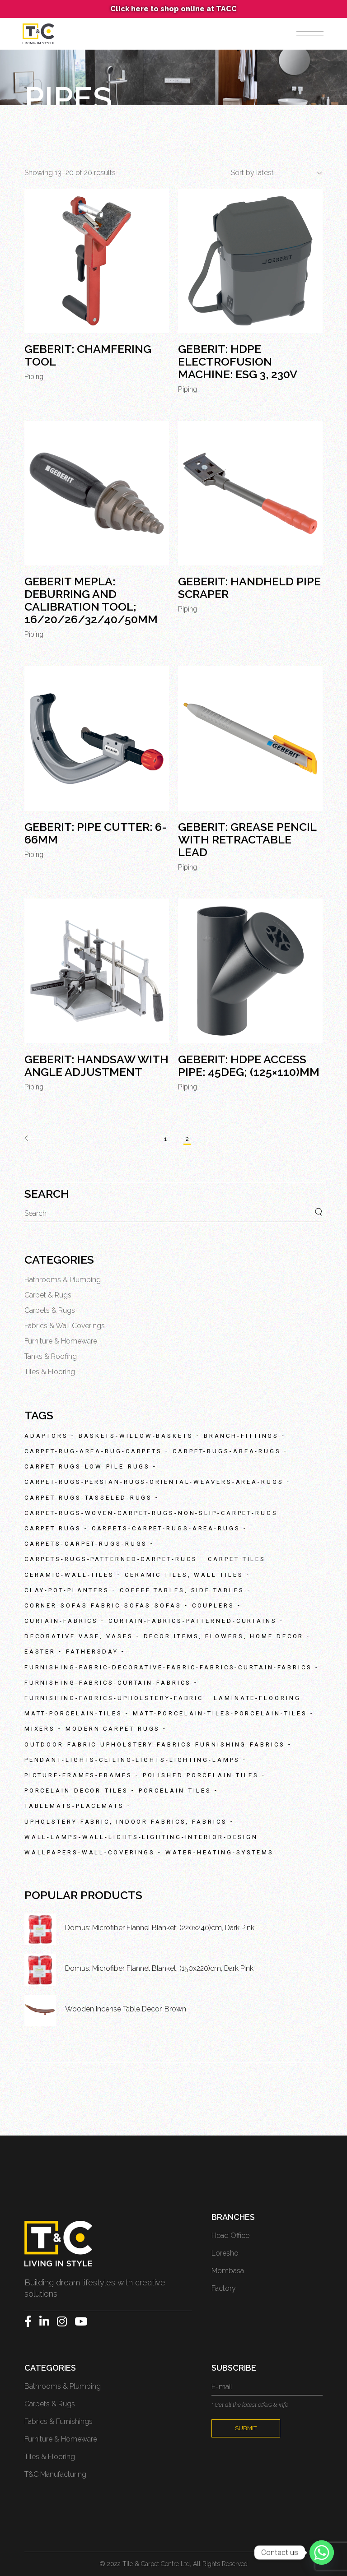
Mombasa (227, 2270)
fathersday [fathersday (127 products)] (92, 1651)
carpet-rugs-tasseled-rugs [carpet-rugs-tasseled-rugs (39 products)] (88, 1497)
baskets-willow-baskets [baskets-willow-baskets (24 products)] (136, 1435)
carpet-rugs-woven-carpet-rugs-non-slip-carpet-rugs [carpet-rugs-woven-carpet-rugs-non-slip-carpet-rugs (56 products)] (151, 1513)
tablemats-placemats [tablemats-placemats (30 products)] (74, 1805)
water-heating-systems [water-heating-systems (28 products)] (219, 1852)
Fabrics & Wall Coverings (64, 1325)
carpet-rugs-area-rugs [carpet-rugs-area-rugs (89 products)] (227, 1451)
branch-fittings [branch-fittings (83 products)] (241, 1435)
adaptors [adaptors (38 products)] (46, 1435)
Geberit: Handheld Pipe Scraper (249, 588)
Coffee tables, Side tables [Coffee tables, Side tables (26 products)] (182, 1590)
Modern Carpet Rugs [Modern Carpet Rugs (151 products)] (113, 1728)
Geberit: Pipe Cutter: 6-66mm (95, 833)
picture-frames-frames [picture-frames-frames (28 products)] (78, 1775)
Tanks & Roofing (50, 1356)
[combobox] (273, 173)
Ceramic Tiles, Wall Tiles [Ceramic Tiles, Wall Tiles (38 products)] (184, 1574)
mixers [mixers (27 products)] (39, 1728)
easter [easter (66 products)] (40, 1651)
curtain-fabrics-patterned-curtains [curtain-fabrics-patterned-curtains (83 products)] (192, 1620)
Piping (33, 376)
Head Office (230, 2235)
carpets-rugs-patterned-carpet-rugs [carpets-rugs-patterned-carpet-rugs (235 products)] (111, 1559)
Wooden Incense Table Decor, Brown (125, 2009)
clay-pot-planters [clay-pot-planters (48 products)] (66, 1590)
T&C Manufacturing (55, 2474)
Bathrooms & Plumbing (62, 1279)
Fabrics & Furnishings (58, 2421)
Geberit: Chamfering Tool (87, 355)
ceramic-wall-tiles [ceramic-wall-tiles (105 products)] (69, 1574)
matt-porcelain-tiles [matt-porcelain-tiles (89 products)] (73, 1713)
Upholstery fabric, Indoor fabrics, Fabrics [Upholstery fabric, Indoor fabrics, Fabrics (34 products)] (125, 1821)
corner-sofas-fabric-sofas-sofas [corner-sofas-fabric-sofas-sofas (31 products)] (103, 1605)
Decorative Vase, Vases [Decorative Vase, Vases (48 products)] (78, 1636)
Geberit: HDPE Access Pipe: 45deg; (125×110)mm (248, 1065)
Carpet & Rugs (47, 1295)
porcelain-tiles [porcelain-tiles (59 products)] (175, 1790)
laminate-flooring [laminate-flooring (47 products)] (257, 1698)
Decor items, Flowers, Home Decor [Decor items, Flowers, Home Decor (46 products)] (224, 1636)
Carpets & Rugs (49, 1310)
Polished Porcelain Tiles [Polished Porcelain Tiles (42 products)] (201, 1775)
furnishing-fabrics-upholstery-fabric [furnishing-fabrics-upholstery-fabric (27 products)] (113, 1698)
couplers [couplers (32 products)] (213, 1605)
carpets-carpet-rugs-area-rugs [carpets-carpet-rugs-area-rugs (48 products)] (166, 1528)
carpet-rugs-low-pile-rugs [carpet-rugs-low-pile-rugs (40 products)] (87, 1466)
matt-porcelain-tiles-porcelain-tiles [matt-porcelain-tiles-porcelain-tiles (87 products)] (220, 1713)
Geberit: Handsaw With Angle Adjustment (96, 1065)
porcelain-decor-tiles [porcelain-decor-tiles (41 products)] (76, 1790)
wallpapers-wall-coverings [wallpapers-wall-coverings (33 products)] (89, 1852)
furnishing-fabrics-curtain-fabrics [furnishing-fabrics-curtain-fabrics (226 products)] (108, 1682)
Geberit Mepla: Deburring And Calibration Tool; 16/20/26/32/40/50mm (91, 600)
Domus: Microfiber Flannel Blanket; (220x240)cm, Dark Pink (159, 1927)
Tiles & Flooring (49, 1371)
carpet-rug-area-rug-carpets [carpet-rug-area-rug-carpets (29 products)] (93, 1451)
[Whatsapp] (321, 2552)
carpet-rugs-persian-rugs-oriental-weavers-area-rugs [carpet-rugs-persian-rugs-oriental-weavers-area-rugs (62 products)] (154, 1481)
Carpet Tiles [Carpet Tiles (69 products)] (237, 1559)
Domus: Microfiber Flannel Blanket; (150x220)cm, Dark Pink (159, 1968)
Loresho (225, 2253)
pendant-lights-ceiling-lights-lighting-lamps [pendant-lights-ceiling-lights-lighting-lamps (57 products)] (132, 1759)
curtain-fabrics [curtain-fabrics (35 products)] (61, 1620)
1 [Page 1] (166, 1138)
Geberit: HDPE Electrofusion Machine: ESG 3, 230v (237, 361)
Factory (223, 2288)
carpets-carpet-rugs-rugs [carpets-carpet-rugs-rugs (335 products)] (86, 1543)
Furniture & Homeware (60, 1341)
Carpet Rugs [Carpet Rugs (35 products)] (52, 1528)
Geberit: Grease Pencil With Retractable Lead (247, 839)
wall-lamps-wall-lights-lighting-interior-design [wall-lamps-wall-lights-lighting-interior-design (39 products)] (141, 1837)
